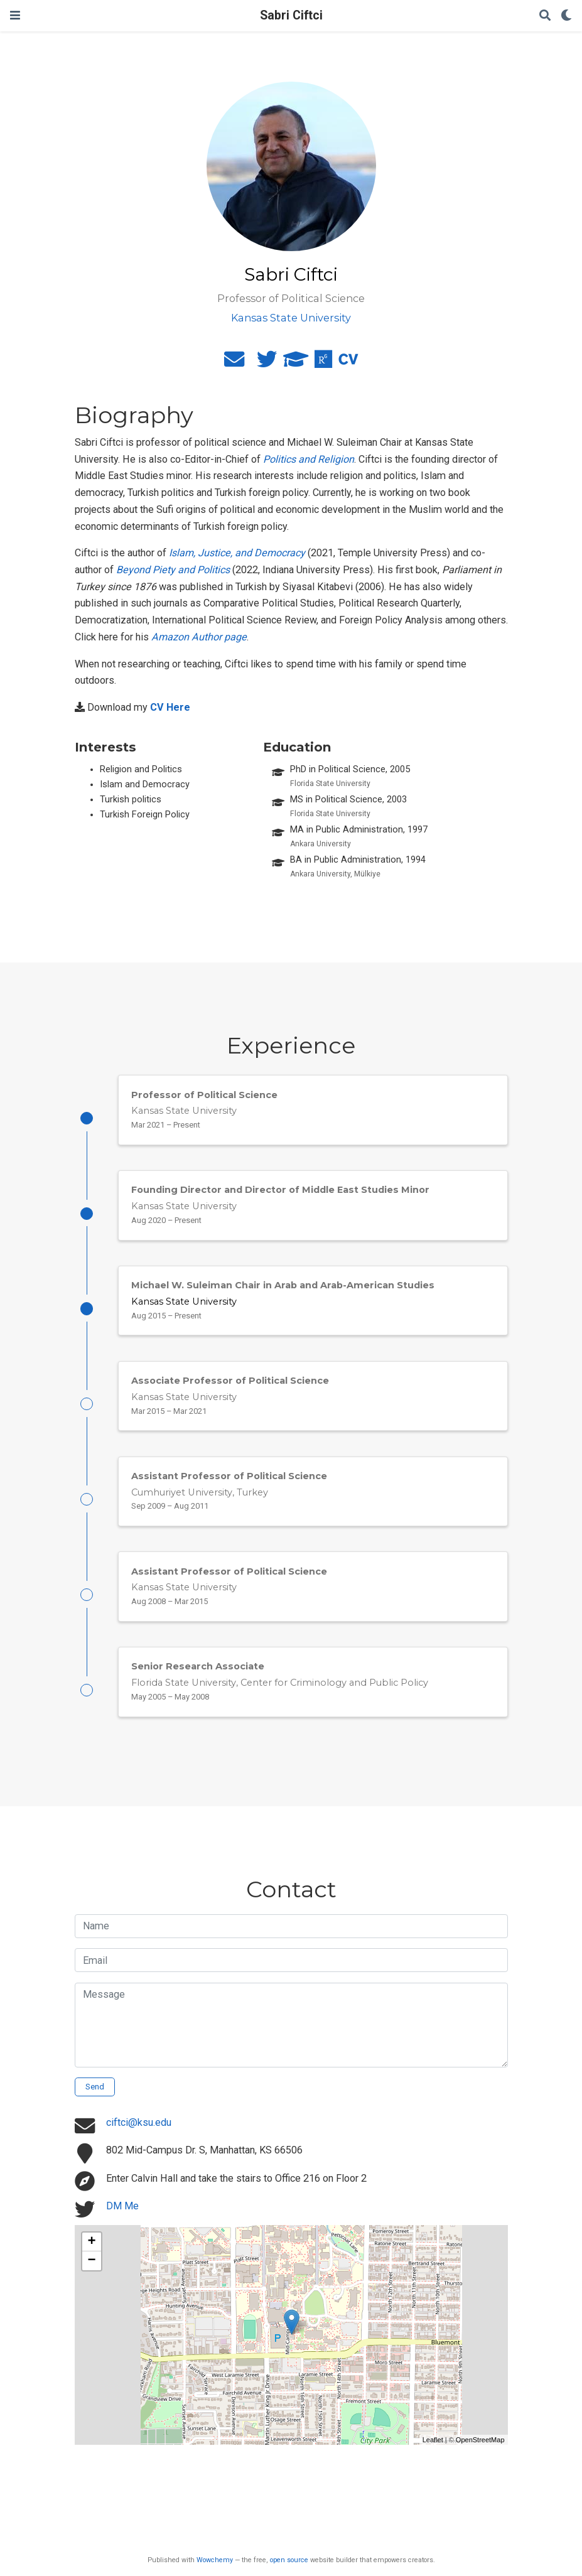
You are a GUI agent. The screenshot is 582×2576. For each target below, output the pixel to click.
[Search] (545, 16)
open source (289, 2560)
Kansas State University (184, 1301)
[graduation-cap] (295, 363)
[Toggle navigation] (15, 15)
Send (94, 2086)
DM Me (122, 2206)
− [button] (91, 2260)
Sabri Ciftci (291, 15)
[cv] (348, 363)
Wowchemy (215, 2560)
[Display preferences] (566, 16)
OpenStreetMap (480, 2440)
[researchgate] (323, 363)
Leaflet (433, 2440)
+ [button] (91, 2242)
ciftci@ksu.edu (138, 2122)
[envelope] (234, 363)
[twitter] (267, 363)
